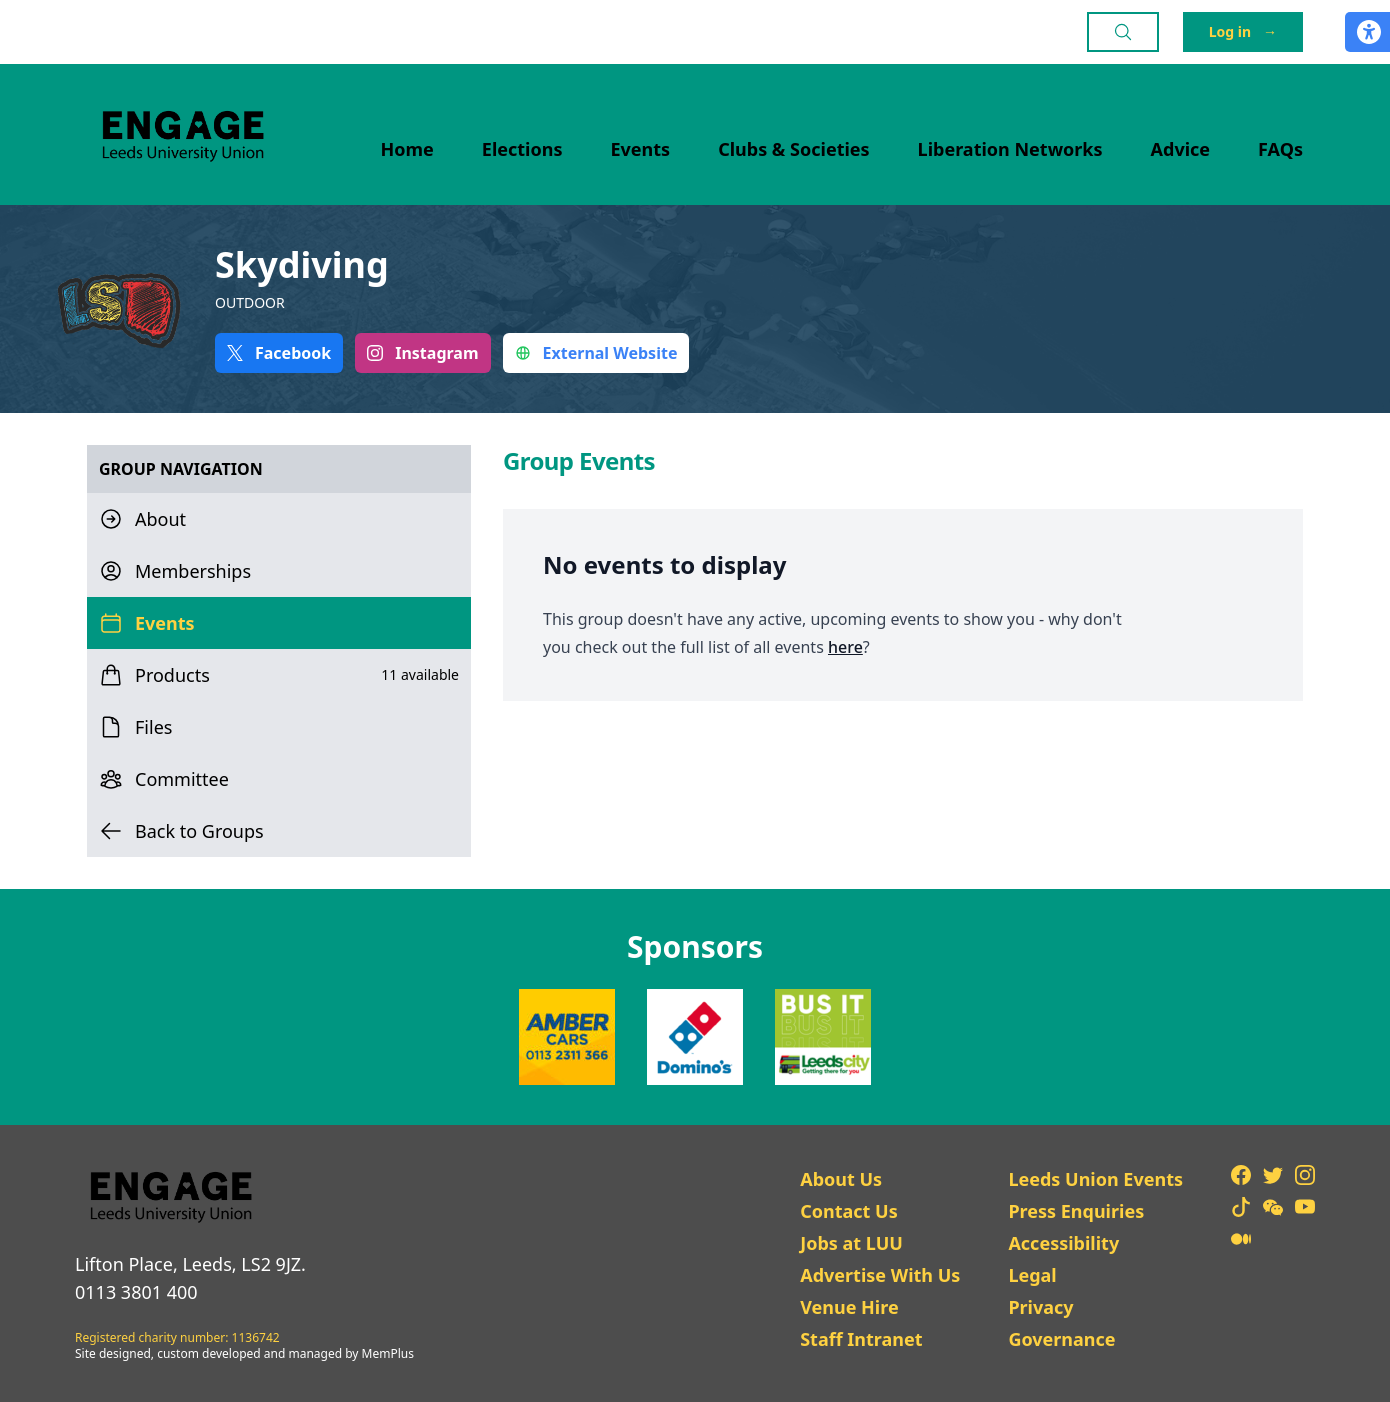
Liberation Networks (1010, 149)
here (845, 647)
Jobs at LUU (851, 1243)
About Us (841, 1179)
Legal (1032, 1275)
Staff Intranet (861, 1339)
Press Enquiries (1076, 1211)
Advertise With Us (880, 1275)
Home (407, 149)
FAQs (1280, 149)
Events (641, 149)
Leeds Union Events (1095, 1179)
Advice (1181, 149)
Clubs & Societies (793, 149)
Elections (522, 149)
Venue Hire (849, 1307)
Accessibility (1063, 1243)
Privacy (1040, 1307)
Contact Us (849, 1211)
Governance (1061, 1339)
